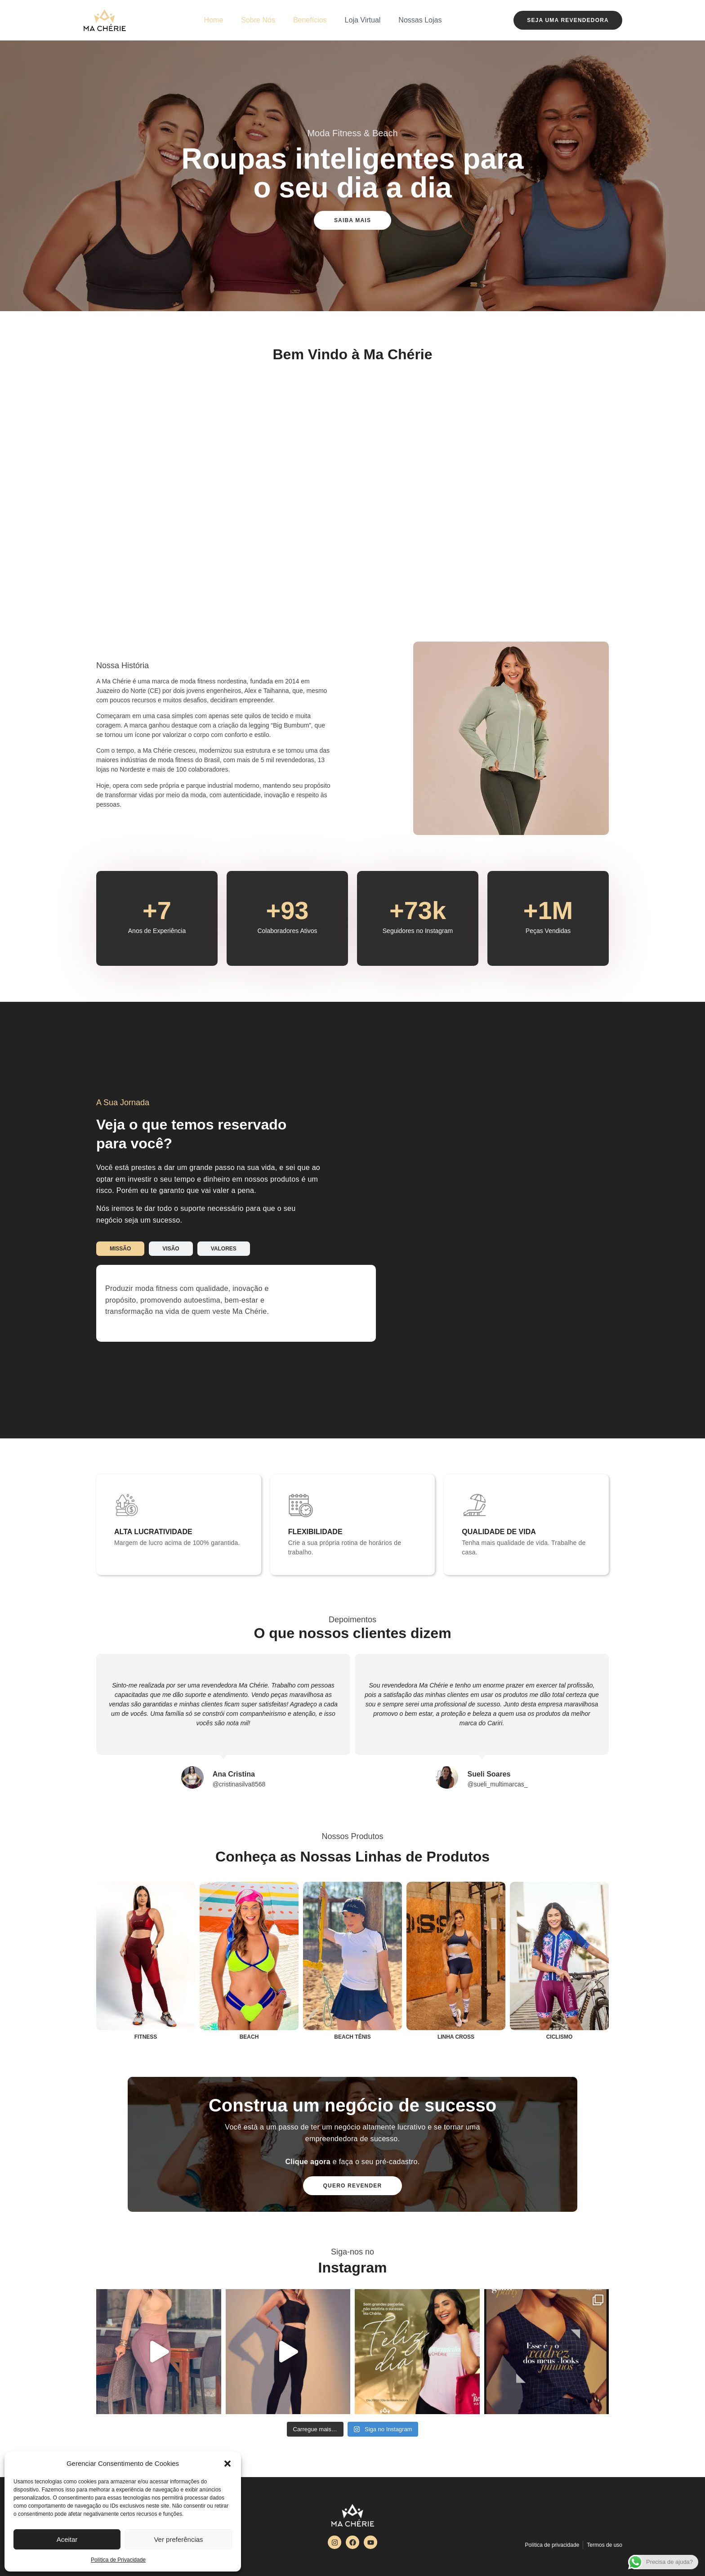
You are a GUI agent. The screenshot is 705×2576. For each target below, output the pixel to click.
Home (213, 20)
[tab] (120, 1248)
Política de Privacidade (118, 2560)
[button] (227, 2463)
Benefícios (310, 20)
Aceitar (67, 2539)
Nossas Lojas (420, 20)
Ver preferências (178, 2539)
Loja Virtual (363, 20)
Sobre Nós (258, 20)
